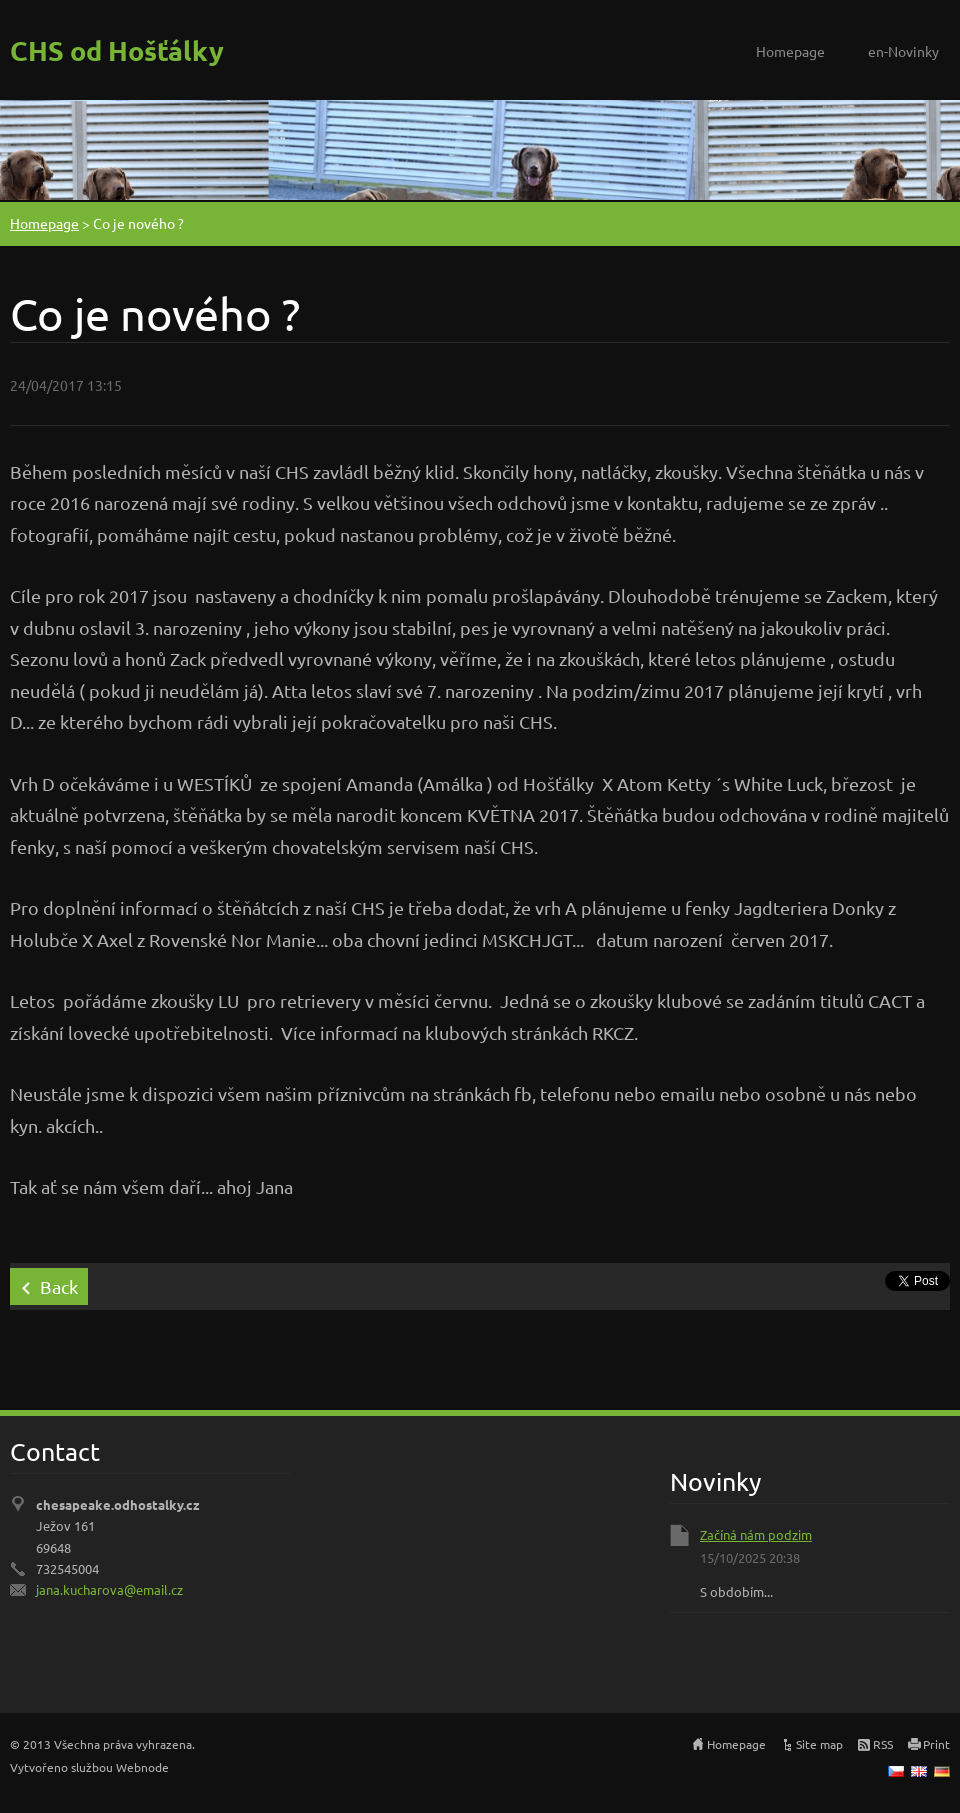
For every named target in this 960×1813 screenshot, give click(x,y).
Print (936, 1744)
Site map (819, 1744)
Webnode (142, 1767)
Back (59, 1286)
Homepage (790, 51)
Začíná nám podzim (756, 1534)
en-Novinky (903, 51)
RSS (883, 1744)
